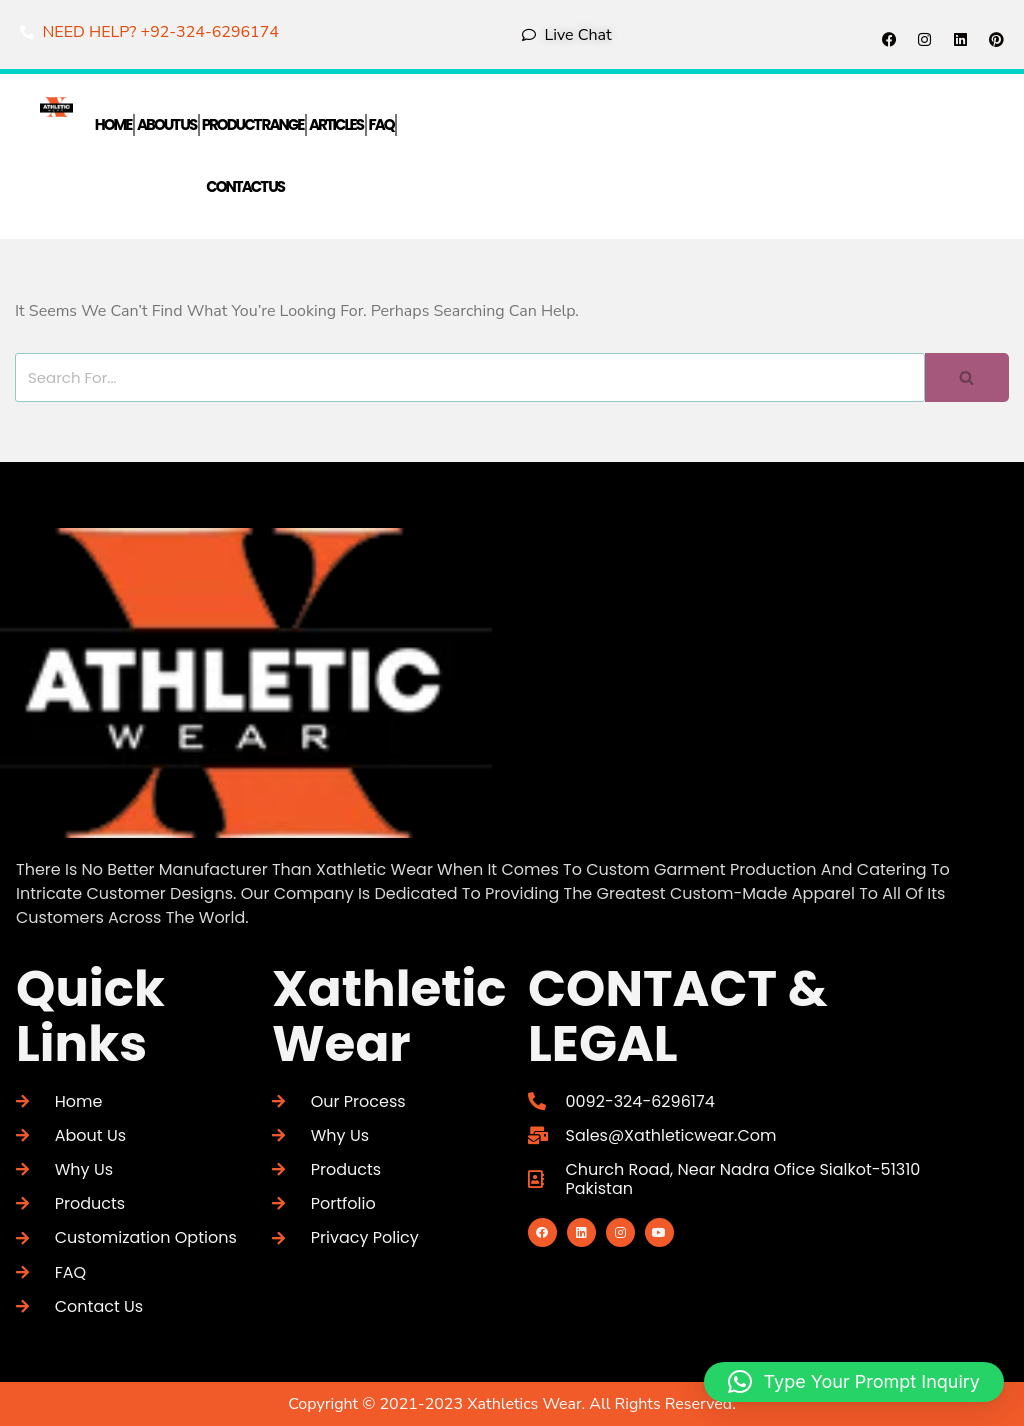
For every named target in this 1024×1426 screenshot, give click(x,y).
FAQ (381, 124)
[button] (854, 1382)
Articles (336, 124)
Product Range (253, 124)
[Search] (470, 377)
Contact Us (245, 187)
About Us (166, 124)
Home (113, 124)
